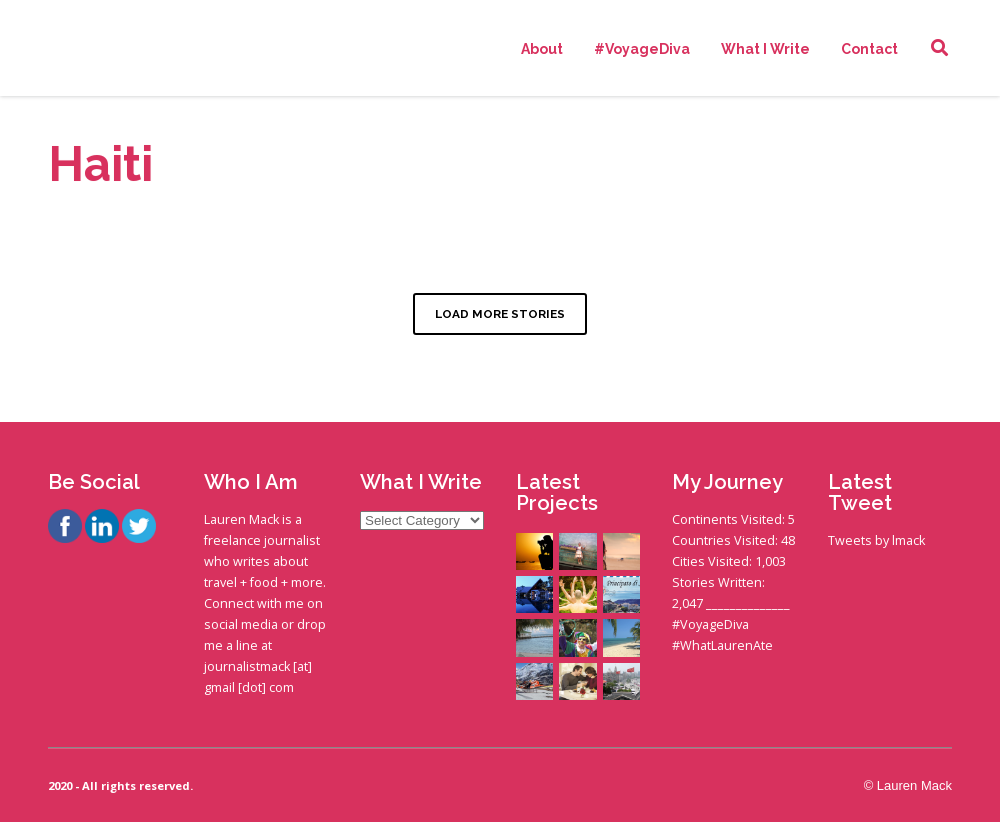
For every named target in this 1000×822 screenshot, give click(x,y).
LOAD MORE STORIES (500, 314)
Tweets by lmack (876, 540)
